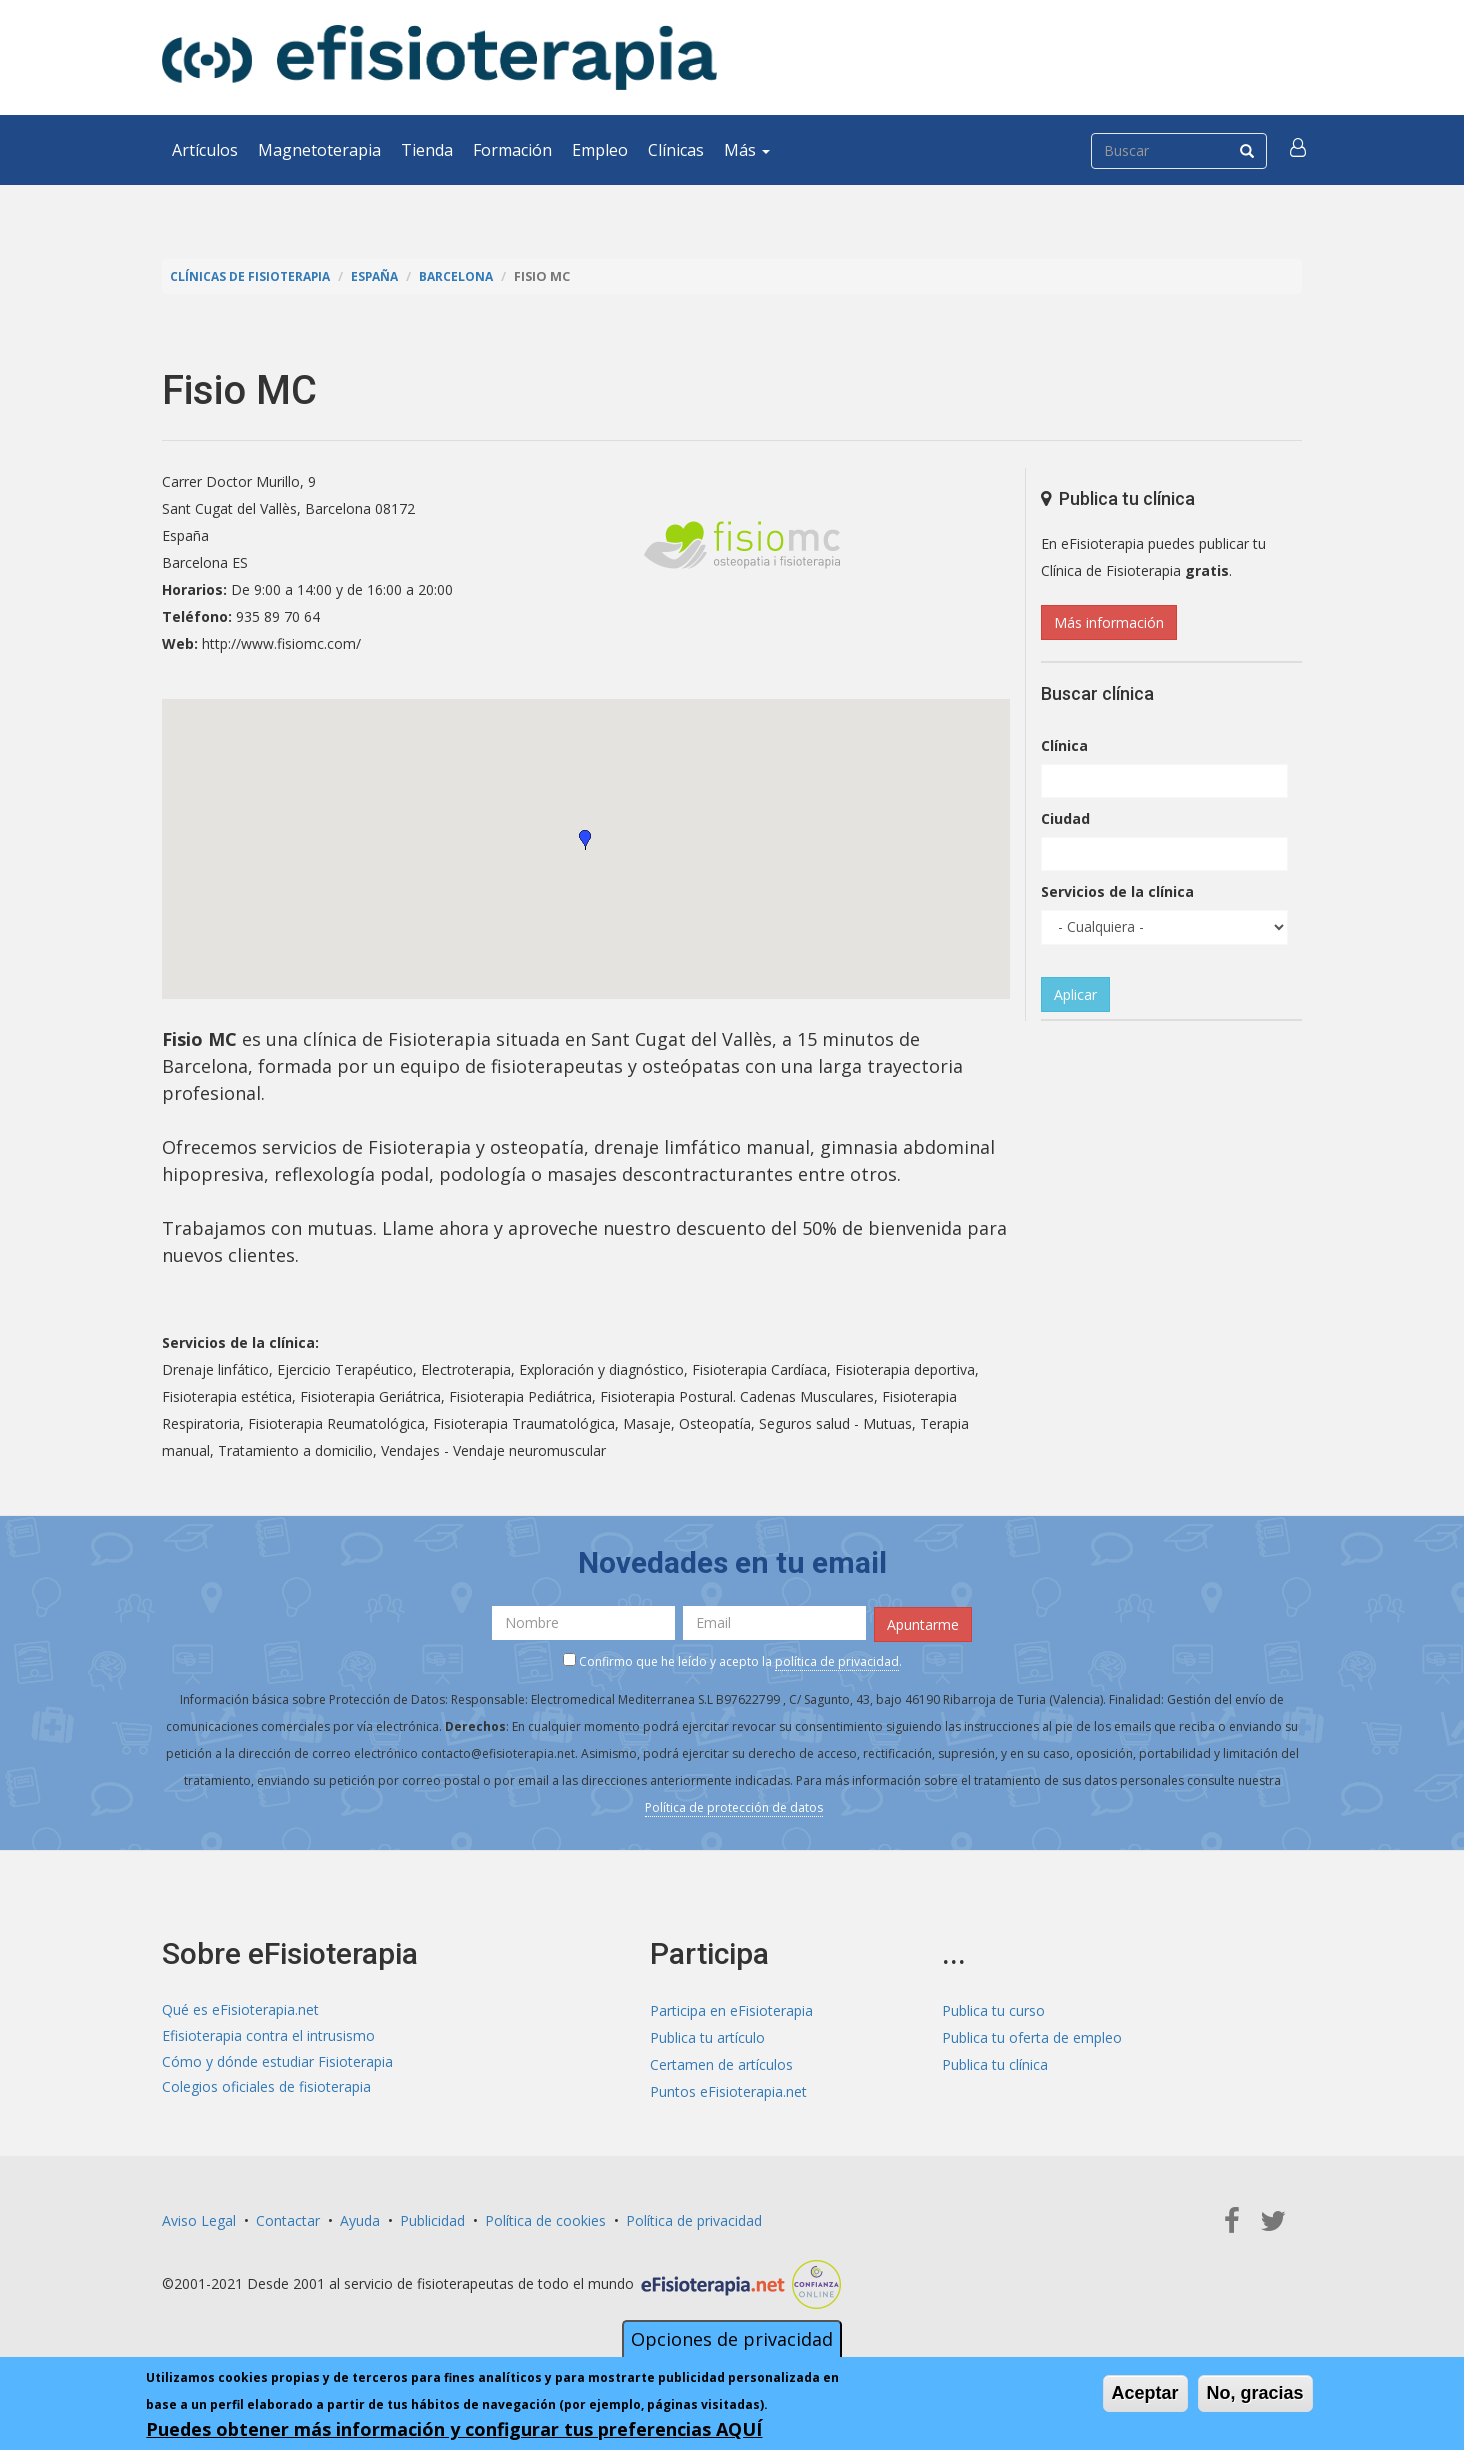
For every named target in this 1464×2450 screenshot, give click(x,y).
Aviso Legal (199, 2218)
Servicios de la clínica (1117, 891)
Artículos (205, 150)
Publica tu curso (993, 2008)
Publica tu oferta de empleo (1032, 2035)
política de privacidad (837, 1659)
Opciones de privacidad (732, 2339)
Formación (512, 150)
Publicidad (432, 2218)
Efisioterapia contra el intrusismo (268, 2035)
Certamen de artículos (721, 2062)
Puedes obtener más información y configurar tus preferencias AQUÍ (454, 2429)
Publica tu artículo (707, 2035)
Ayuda (360, 2218)
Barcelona (466, 276)
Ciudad (1065, 818)
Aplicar (1075, 994)
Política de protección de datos (734, 1805)
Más (747, 150)
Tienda (427, 150)
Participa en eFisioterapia (731, 2008)
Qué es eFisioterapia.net (240, 2008)
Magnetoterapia (319, 150)
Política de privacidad (694, 2218)
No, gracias (1255, 2393)
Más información (1109, 622)
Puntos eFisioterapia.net (728, 2089)
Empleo (600, 150)
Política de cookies (545, 2218)
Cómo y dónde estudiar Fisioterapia (277, 2062)
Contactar (288, 2218)
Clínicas (676, 150)
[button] (1299, 150)
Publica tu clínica (995, 2062)
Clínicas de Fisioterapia (253, 276)
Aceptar (1145, 2393)
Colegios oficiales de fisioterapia (266, 2089)
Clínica (1064, 745)
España (382, 276)
